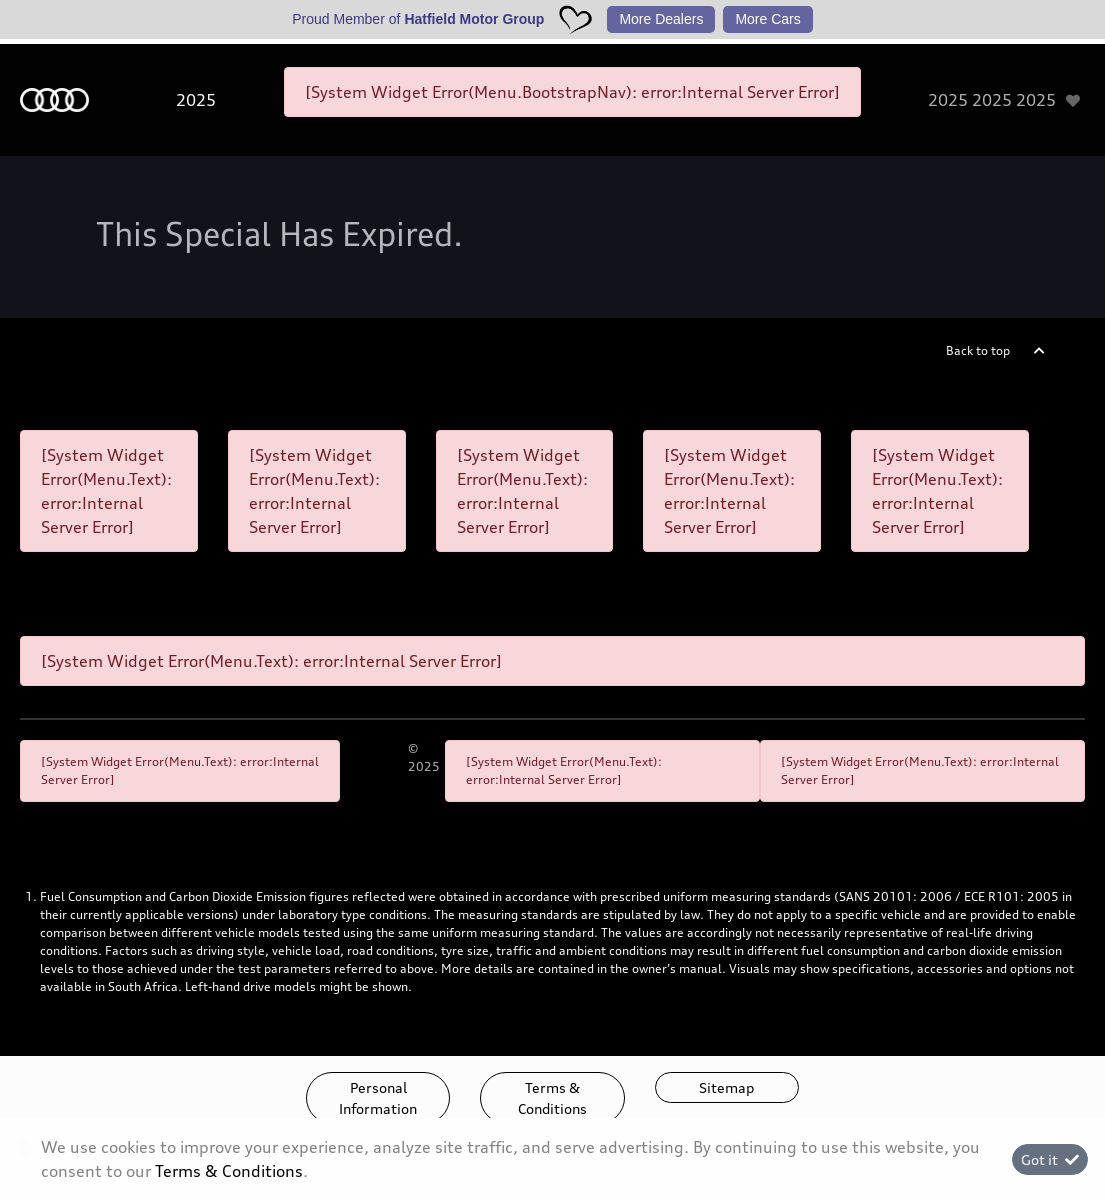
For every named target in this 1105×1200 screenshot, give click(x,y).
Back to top (978, 350)
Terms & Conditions (552, 1098)
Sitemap (726, 1087)
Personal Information (378, 1098)
